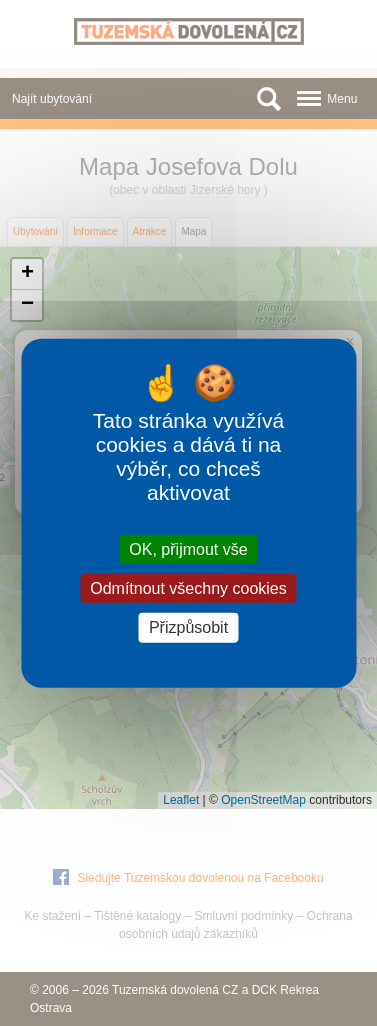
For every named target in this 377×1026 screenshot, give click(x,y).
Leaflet (181, 800)
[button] (27, 274)
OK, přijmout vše (188, 549)
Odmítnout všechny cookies (188, 588)
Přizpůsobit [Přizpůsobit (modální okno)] (188, 627)
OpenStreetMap (263, 800)
